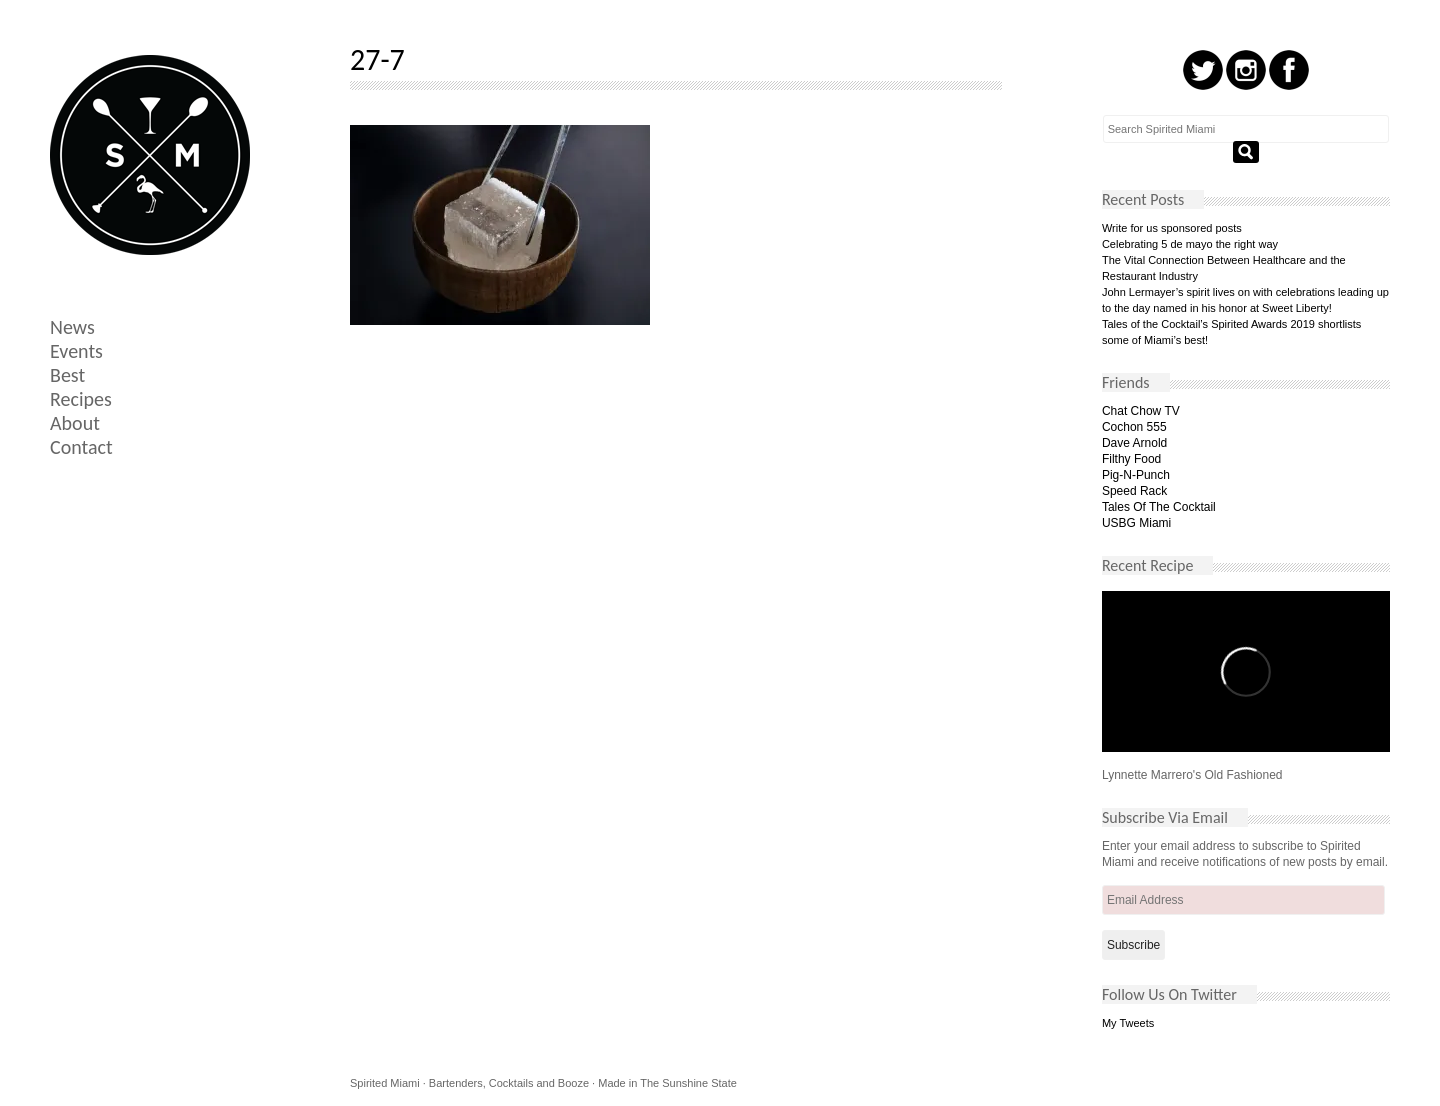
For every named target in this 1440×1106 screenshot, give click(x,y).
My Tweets (1128, 1023)
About (75, 423)
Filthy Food (1131, 459)
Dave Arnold (1134, 443)
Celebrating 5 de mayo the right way (1190, 244)
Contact (81, 447)
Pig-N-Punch (1136, 475)
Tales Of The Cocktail (1159, 507)
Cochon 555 (1134, 427)
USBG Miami (1136, 523)
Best (67, 375)
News (72, 327)
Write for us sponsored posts (1172, 228)
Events (76, 351)
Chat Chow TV (1141, 411)
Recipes (81, 399)
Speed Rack (1134, 491)
